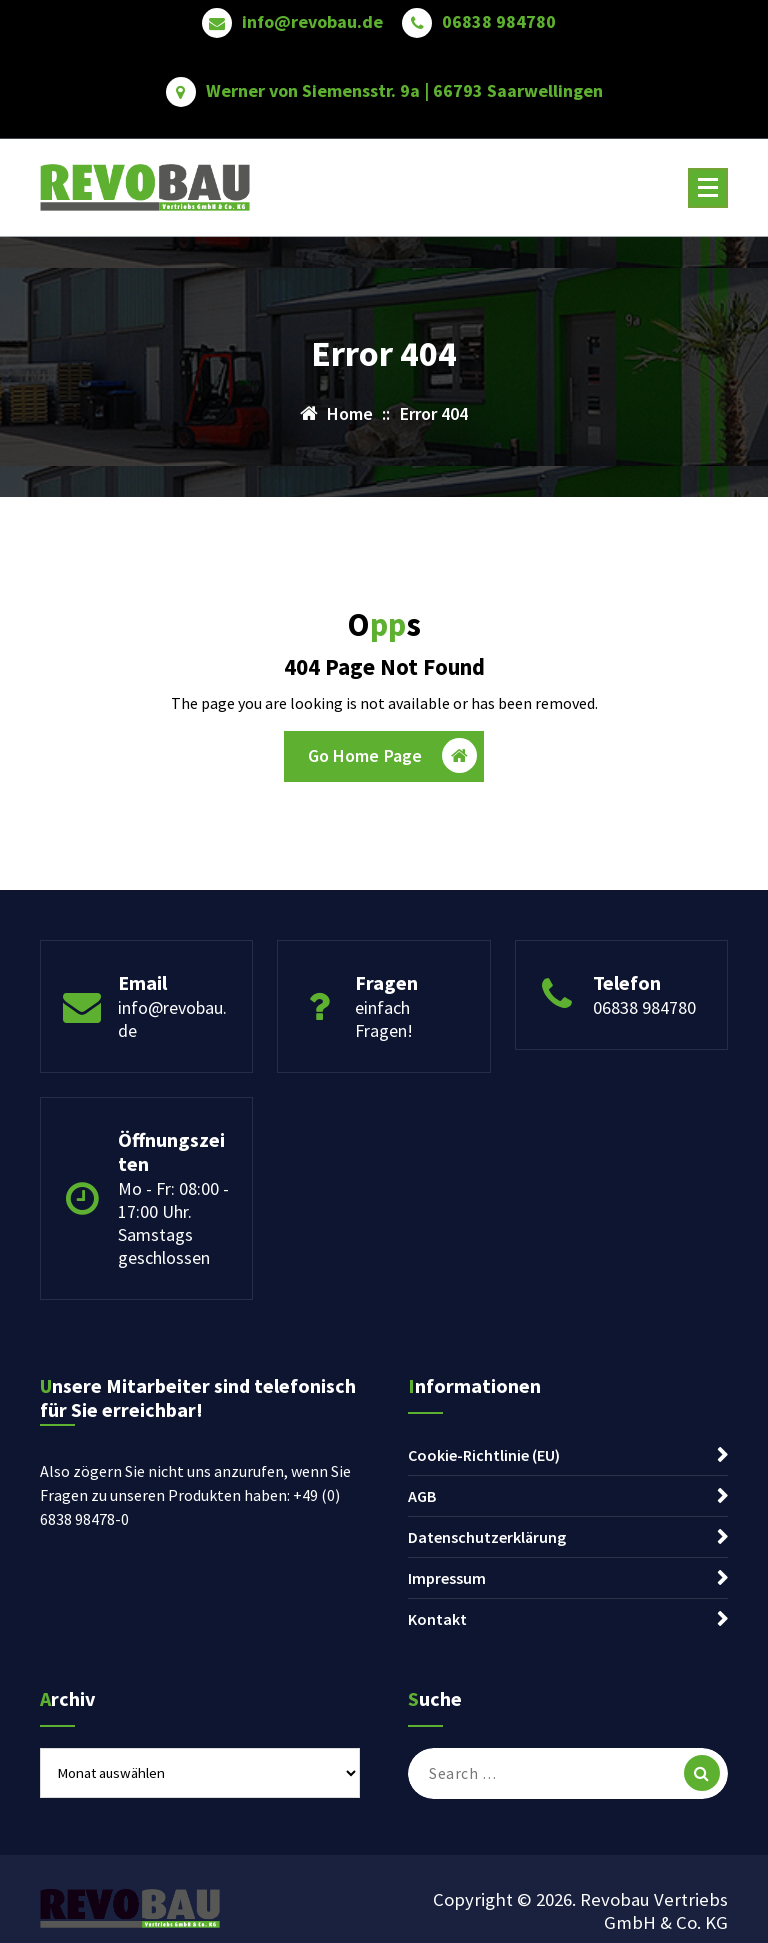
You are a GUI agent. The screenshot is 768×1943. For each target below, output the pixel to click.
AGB (422, 1496)
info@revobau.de (312, 22)
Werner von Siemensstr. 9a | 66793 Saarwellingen (404, 91)
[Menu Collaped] (708, 188)
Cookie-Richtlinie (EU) (484, 1455)
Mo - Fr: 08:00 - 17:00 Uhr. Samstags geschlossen (173, 1223)
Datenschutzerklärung (487, 1537)
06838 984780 (499, 22)
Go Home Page (393, 755)
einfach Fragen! (384, 1019)
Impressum (447, 1578)
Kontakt (437, 1619)
